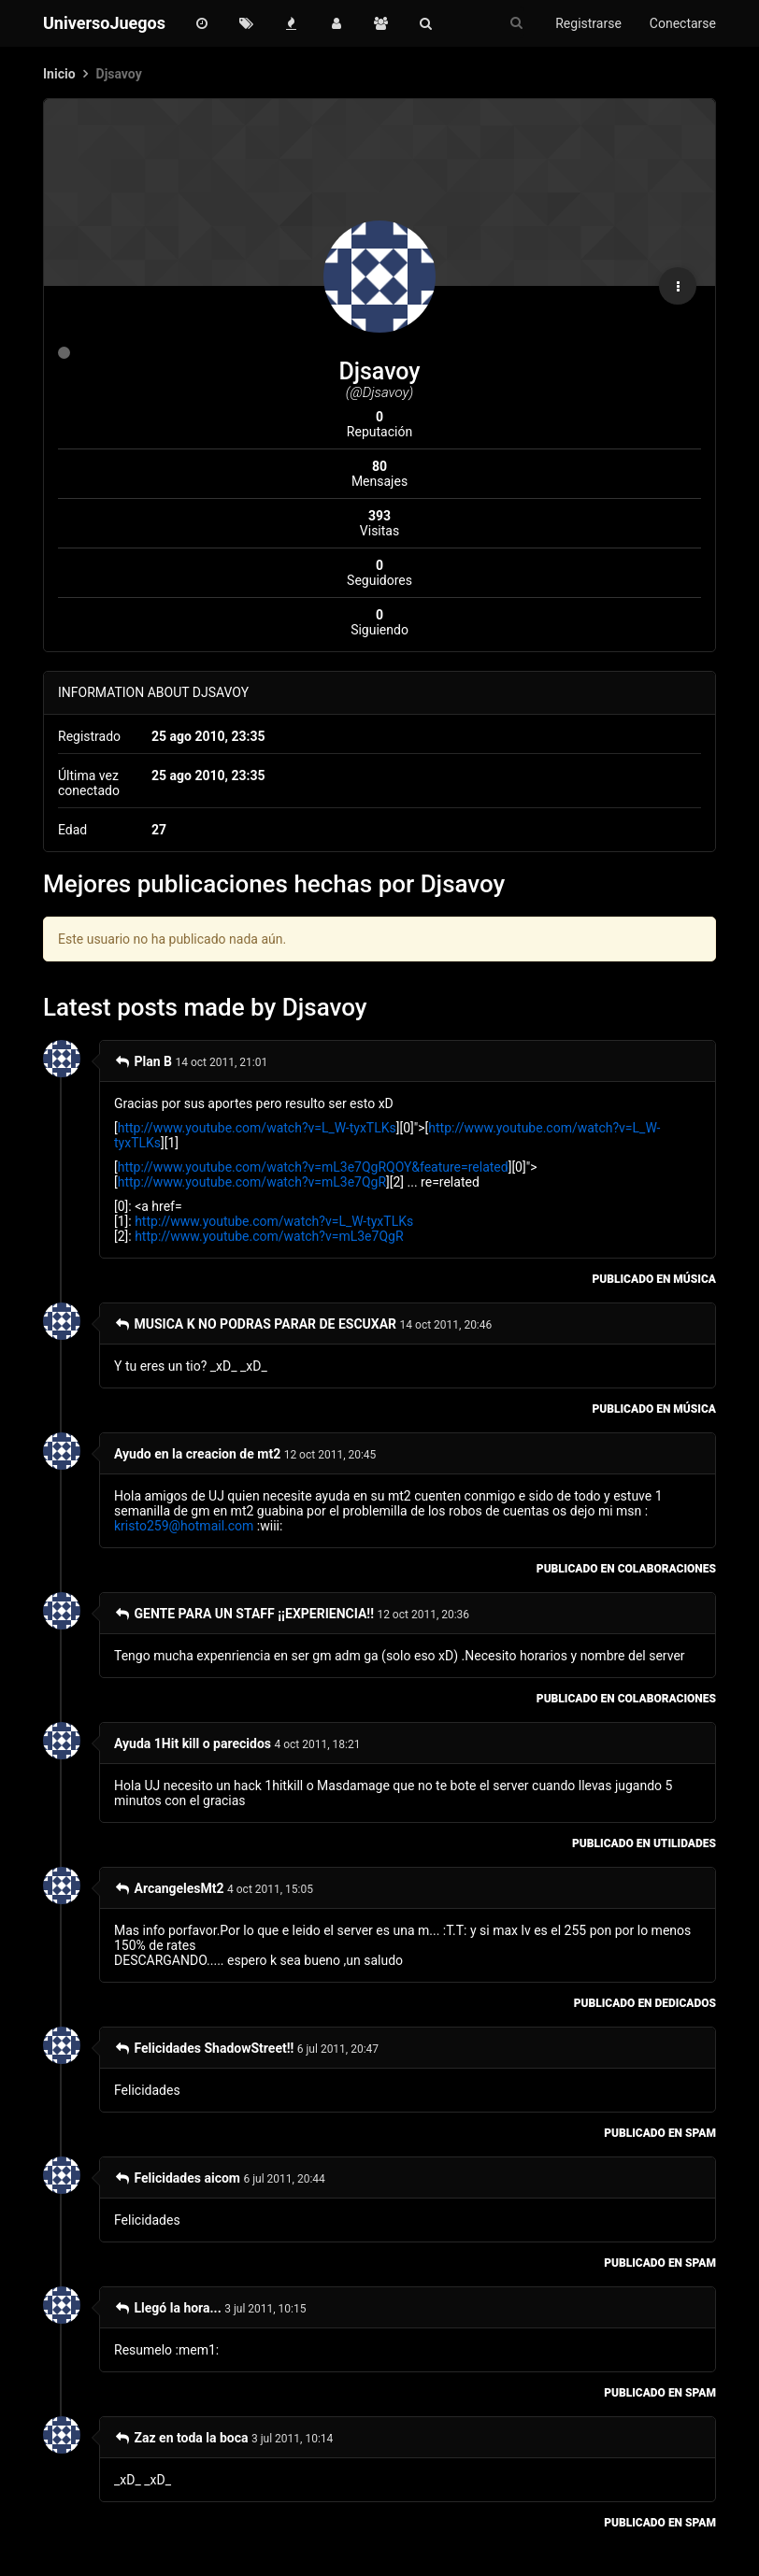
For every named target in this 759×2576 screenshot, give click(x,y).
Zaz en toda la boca (181, 2437)
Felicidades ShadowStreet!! (204, 2048)
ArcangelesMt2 (169, 1888)
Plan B (143, 1061)
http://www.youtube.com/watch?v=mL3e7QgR (252, 1181)
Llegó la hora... (168, 2307)
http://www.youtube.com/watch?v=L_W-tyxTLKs (257, 1127)
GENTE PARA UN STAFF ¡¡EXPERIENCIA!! (244, 1613)
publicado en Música (654, 1279)
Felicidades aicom (177, 2177)
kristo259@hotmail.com (183, 1525)
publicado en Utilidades (644, 1843)
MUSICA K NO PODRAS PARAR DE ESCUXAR (255, 1323)
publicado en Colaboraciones (626, 1568)
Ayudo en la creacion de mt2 (197, 1453)
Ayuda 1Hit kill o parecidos (192, 1743)
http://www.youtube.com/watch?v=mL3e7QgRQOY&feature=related (313, 1167)
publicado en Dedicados (645, 2003)
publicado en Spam (660, 2133)
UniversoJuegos (104, 23)
